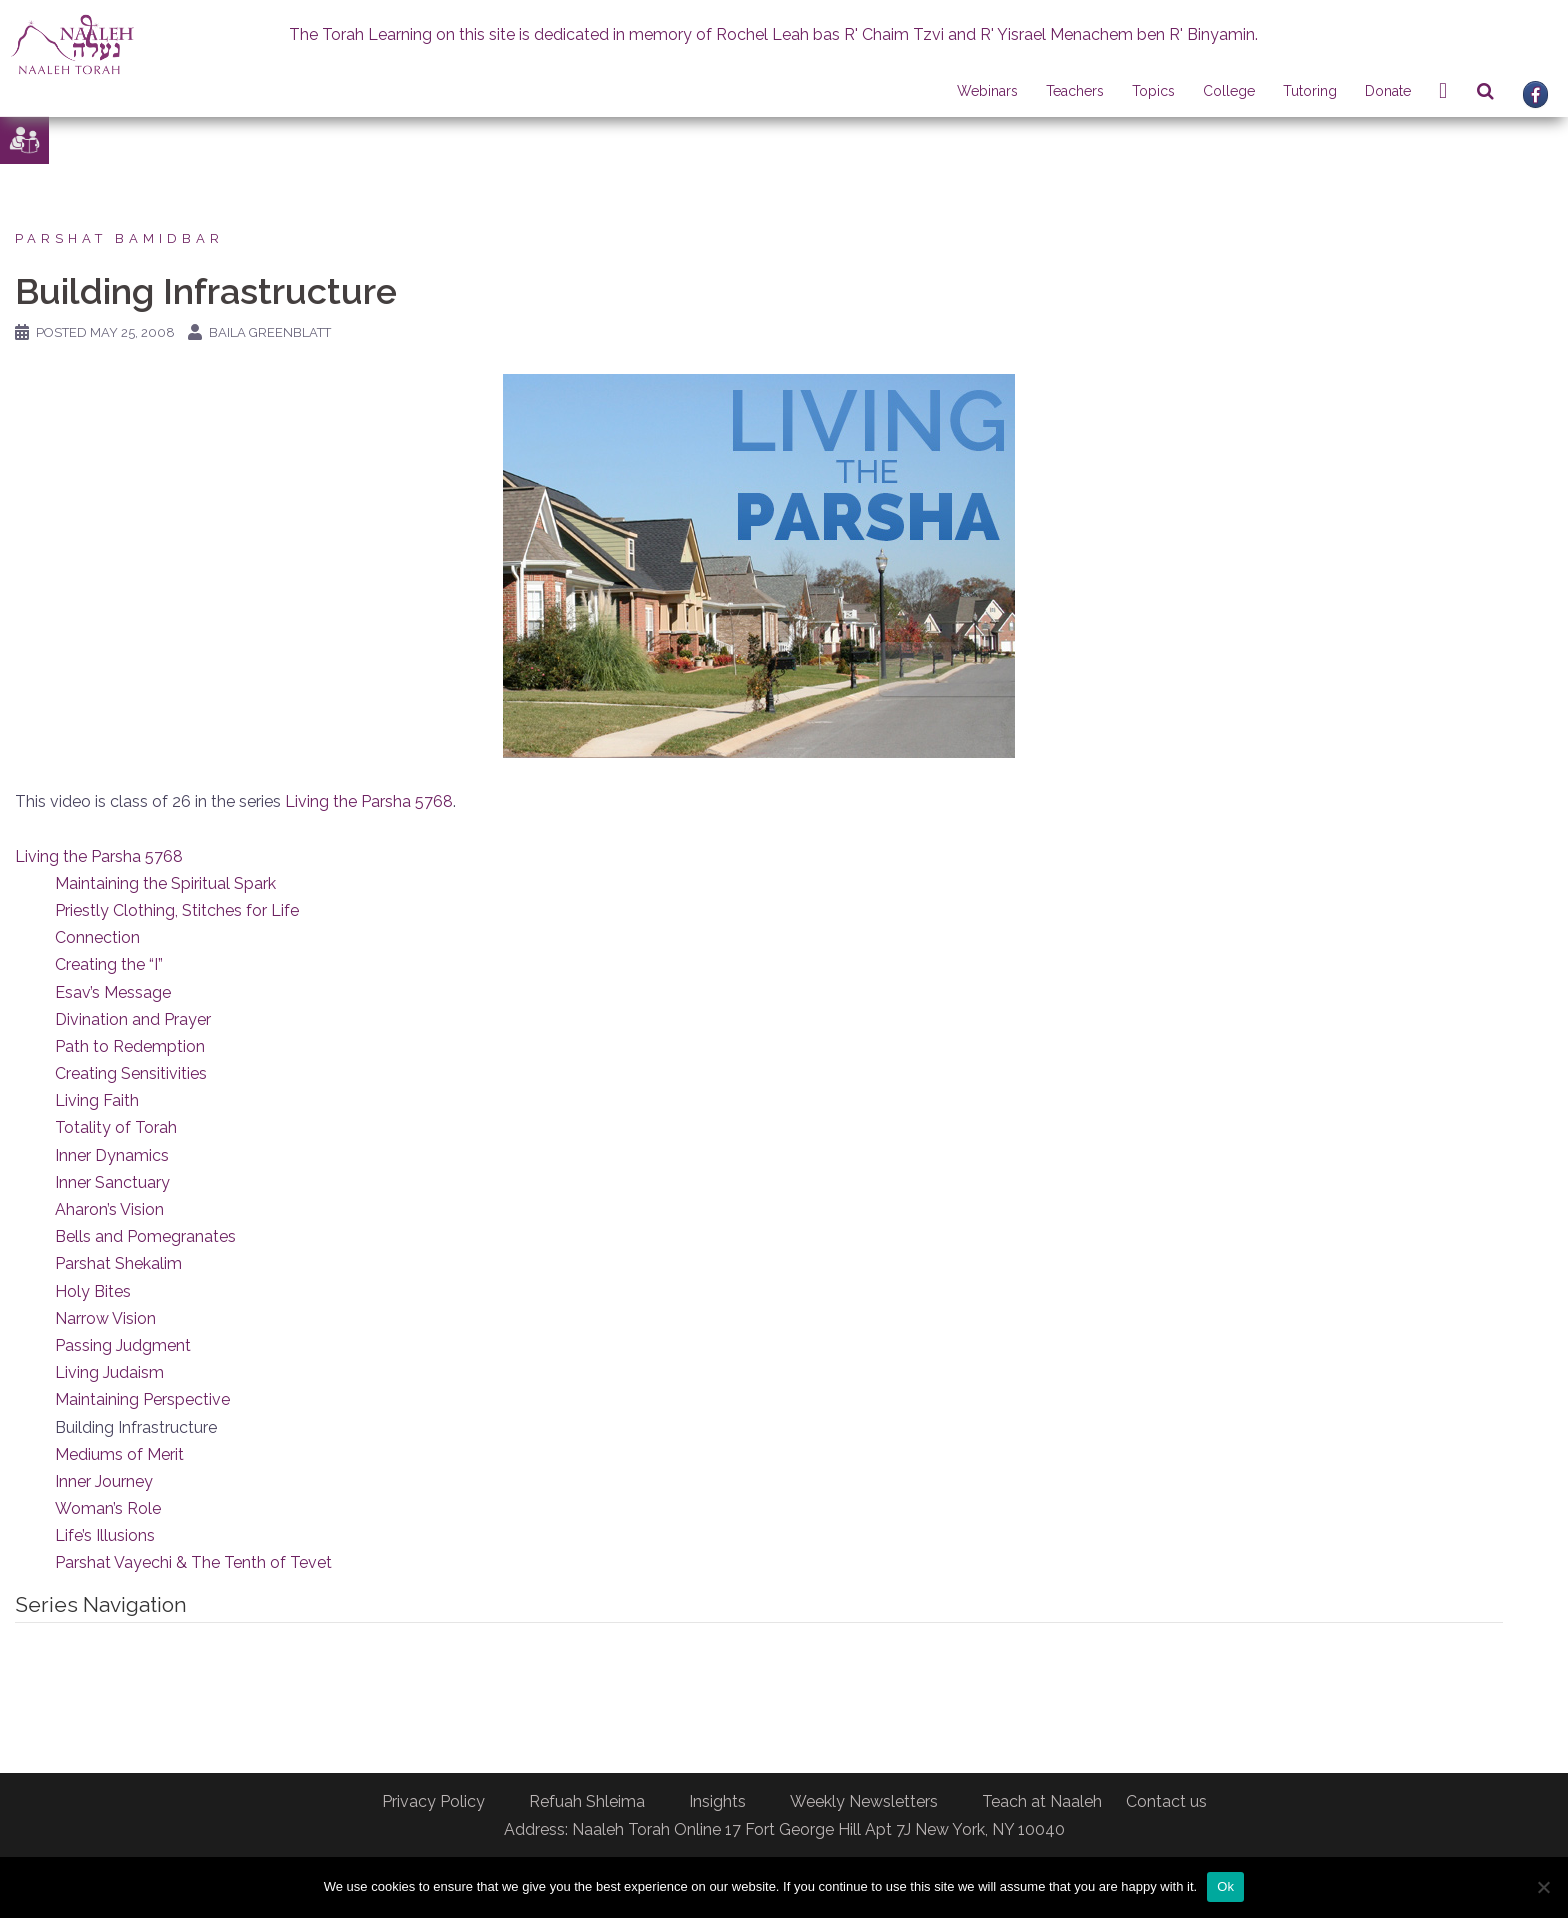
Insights (717, 1801)
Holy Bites (93, 1291)
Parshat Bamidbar (119, 238)
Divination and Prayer (133, 1019)
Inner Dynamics (112, 1155)
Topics (1153, 91)
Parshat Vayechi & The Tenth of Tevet (193, 1562)
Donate (1388, 91)
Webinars (987, 91)
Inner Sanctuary (112, 1182)
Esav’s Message (113, 992)
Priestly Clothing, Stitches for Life (177, 910)
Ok (1225, 1886)
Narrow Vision (105, 1318)
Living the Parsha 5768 (369, 801)
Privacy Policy (433, 1801)
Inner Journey (104, 1481)
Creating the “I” (109, 964)
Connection (97, 937)
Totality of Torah (116, 1127)
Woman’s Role (108, 1508)
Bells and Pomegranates (145, 1236)
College (1229, 91)
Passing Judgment (123, 1345)
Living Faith (97, 1100)
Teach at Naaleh (1042, 1801)
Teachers (1075, 91)
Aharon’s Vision (109, 1209)
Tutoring (1310, 91)
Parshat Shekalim (118, 1263)
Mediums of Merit (119, 1454)
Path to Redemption (130, 1046)
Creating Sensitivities (131, 1073)
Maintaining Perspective (142, 1399)
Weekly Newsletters (864, 1801)
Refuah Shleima (587, 1801)
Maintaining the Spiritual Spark (165, 883)
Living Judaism (109, 1372)
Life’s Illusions (105, 1535)
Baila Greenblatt (270, 332)
